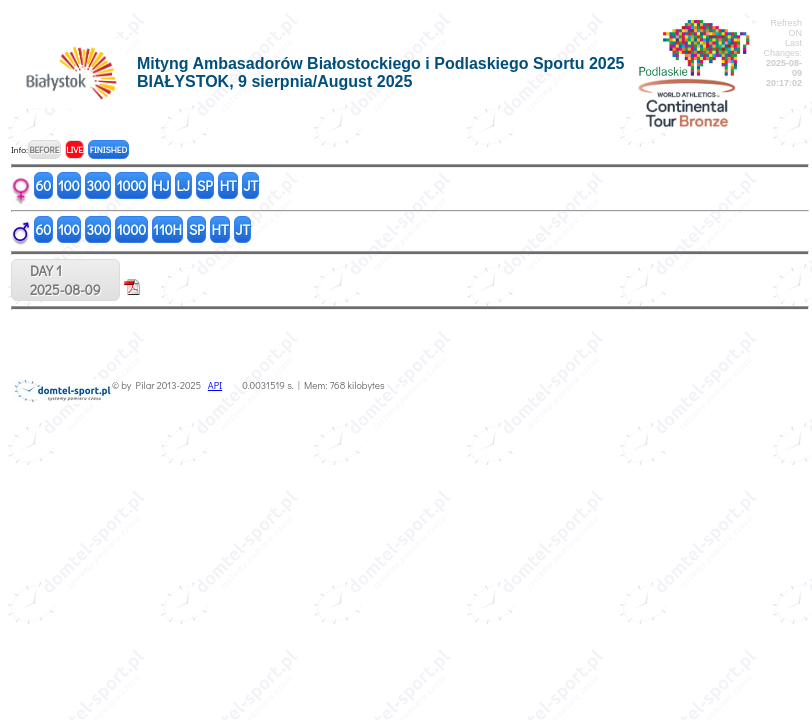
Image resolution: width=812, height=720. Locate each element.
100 (69, 185)
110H (167, 229)
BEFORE (44, 149)
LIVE (74, 149)
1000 (131, 185)
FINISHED (108, 149)
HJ (161, 185)
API (215, 385)
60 (44, 185)
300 (98, 185)
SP (205, 185)
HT (228, 185)
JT (251, 185)
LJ (183, 185)
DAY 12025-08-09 (65, 280)
